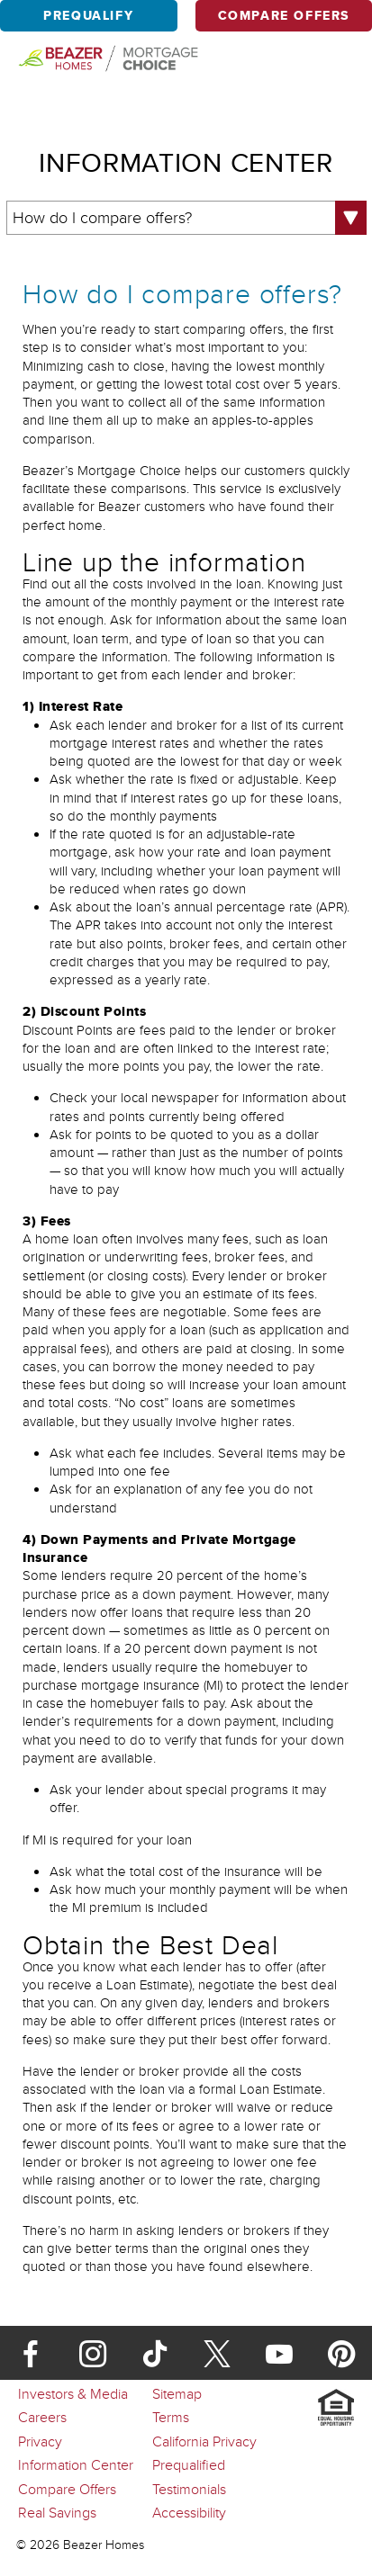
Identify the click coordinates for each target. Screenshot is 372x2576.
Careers (42, 2417)
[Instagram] (93, 2348)
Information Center (75, 2464)
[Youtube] (279, 2348)
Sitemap (177, 2393)
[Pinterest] (341, 2348)
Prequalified (188, 2464)
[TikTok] (155, 2348)
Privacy (40, 2441)
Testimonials (189, 2489)
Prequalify (88, 15)
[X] (217, 2348)
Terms (170, 2417)
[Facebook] (31, 2348)
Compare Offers (283, 15)
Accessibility (189, 2512)
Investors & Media (73, 2393)
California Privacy (204, 2441)
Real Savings (57, 2512)
